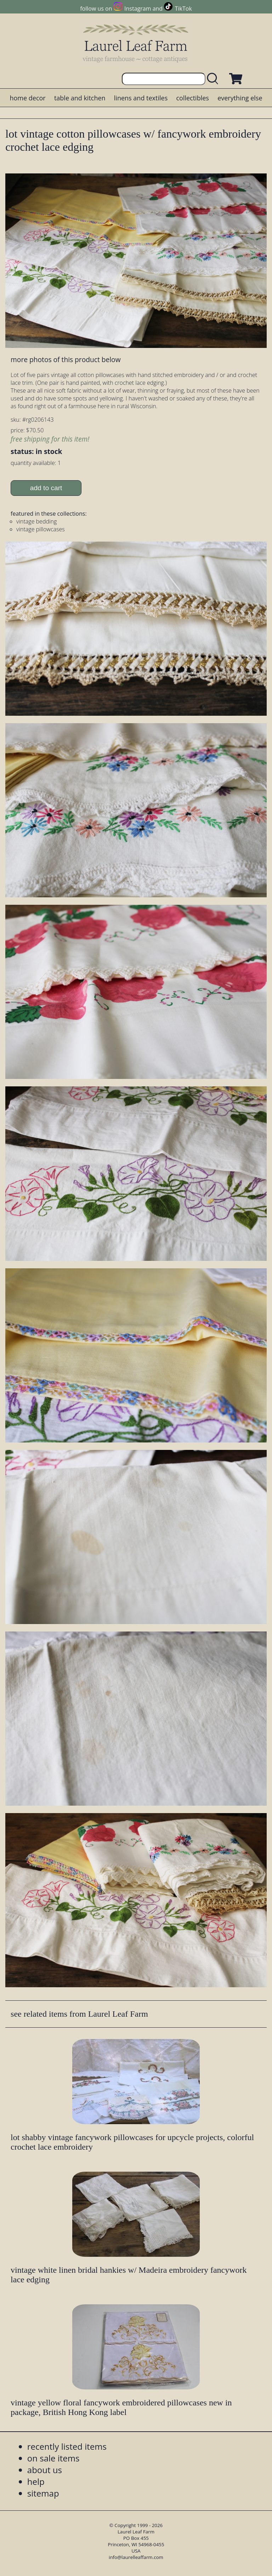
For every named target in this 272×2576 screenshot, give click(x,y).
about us (44, 2470)
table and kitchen (80, 98)
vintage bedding (36, 521)
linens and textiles (141, 98)
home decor (27, 98)
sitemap (43, 2493)
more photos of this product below (65, 359)
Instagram (137, 8)
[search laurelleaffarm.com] (214, 79)
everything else (239, 98)
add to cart (46, 488)
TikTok (183, 8)
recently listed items (67, 2446)
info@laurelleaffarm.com (136, 2557)
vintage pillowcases (40, 529)
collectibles (192, 98)
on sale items (53, 2458)
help (36, 2481)
